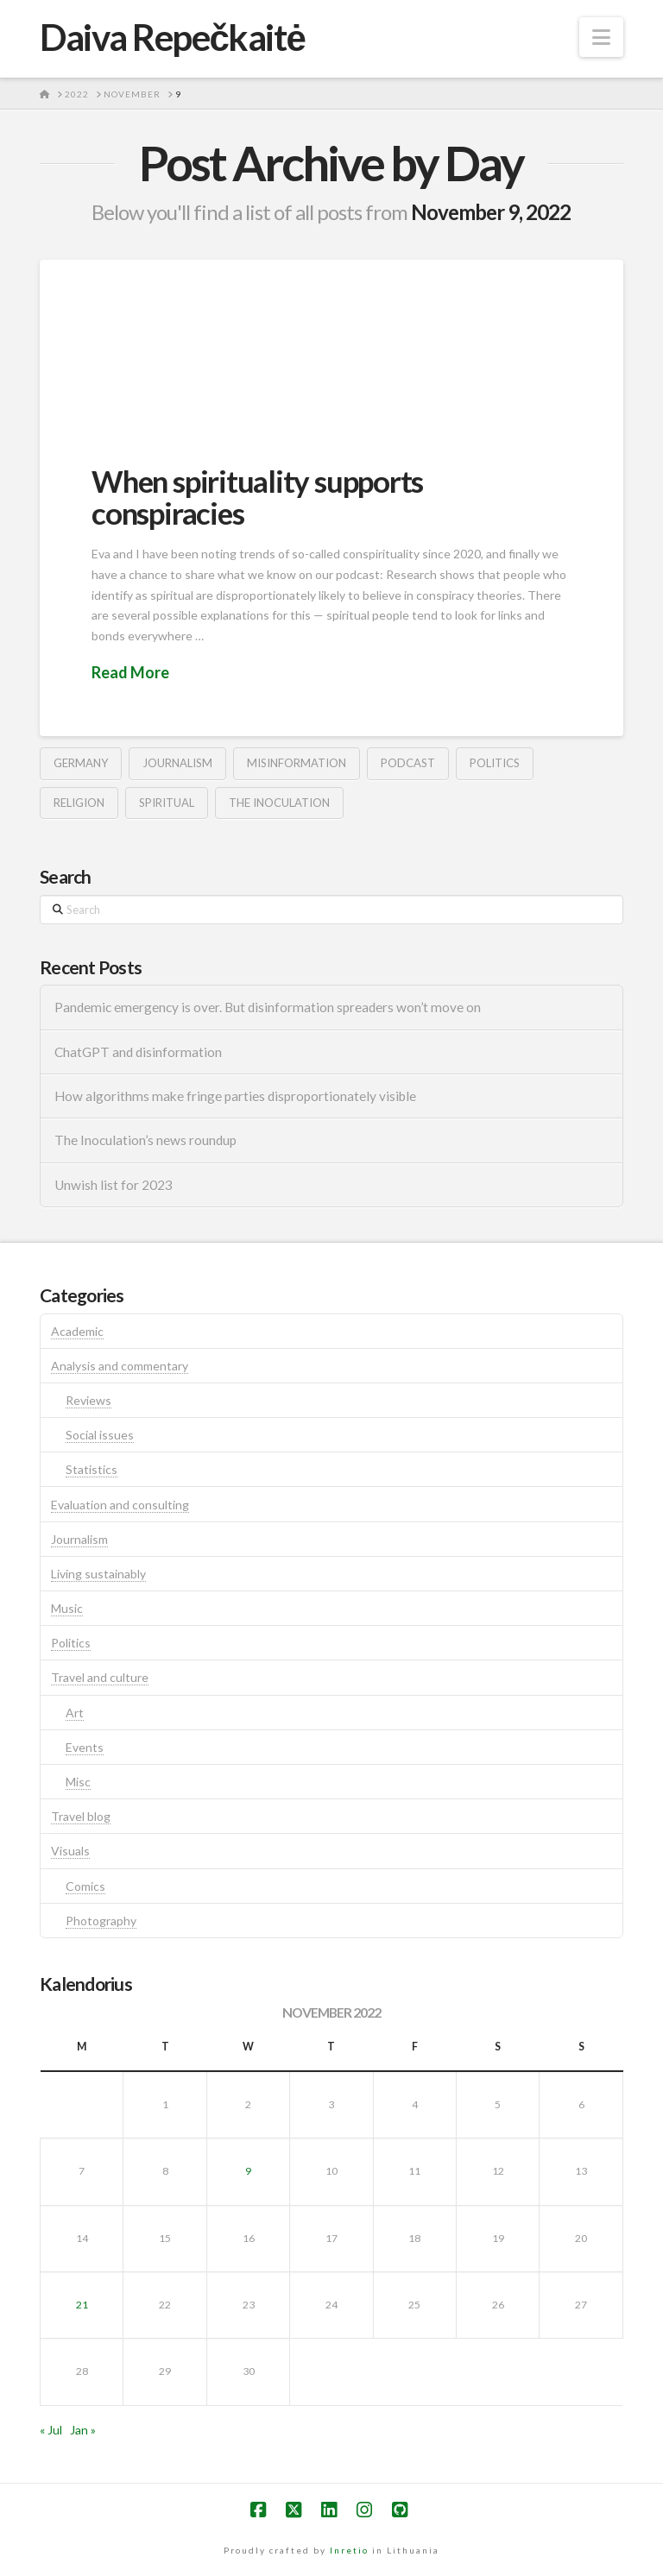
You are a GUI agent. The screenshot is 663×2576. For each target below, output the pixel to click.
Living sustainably (98, 1573)
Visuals (70, 1850)
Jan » (83, 2429)
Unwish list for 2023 (113, 1185)
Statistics (91, 1469)
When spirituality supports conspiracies (257, 497)
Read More (130, 672)
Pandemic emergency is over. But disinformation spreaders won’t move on (267, 1007)
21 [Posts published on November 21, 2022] (82, 2304)
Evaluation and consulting (120, 1504)
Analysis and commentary (119, 1365)
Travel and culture (99, 1677)
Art (75, 1712)
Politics (71, 1642)
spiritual (166, 802)
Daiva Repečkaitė (172, 37)
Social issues (100, 1434)
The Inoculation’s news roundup (145, 1140)
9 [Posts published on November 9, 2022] (248, 2170)
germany (81, 763)
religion (79, 802)
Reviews (88, 1400)
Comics (85, 1886)
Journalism (79, 1539)
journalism (177, 763)
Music (67, 1608)
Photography (101, 1920)
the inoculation (279, 802)
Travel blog (80, 1816)
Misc (78, 1781)
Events (85, 1747)
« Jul (51, 2429)
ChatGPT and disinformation (138, 1052)
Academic (77, 1331)
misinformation (296, 763)
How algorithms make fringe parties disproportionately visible (235, 1096)
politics (495, 763)
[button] (601, 37)
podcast (408, 763)
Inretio (349, 2550)
